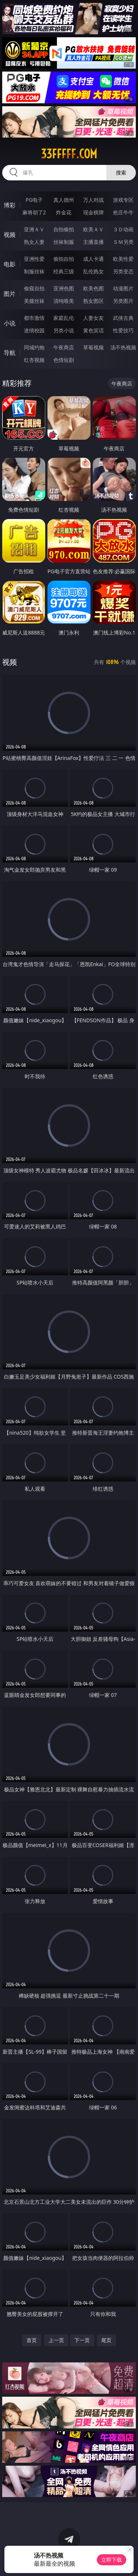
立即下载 (111, 2559)
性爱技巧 (123, 330)
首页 (31, 2340)
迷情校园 (34, 330)
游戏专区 (123, 199)
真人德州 (63, 199)
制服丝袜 (34, 271)
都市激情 (34, 317)
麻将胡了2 (34, 212)
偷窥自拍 (34, 288)
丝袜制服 (63, 241)
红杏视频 (34, 359)
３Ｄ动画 (123, 229)
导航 (9, 353)
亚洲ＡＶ (34, 229)
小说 (9, 323)
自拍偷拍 (63, 229)
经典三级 (63, 271)
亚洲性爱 (34, 258)
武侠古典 (123, 317)
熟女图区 (93, 300)
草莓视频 (93, 347)
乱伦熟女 (93, 271)
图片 (9, 294)
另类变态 (123, 271)
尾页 (106, 2340)
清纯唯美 (63, 300)
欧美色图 (93, 288)
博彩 (9, 205)
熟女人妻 (34, 241)
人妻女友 (93, 317)
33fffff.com (69, 153)
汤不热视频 (123, 347)
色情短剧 (63, 359)
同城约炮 (34, 347)
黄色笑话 (93, 330)
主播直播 (93, 241)
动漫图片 (123, 288)
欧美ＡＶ (93, 229)
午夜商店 (63, 347)
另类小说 (63, 330)
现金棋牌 (93, 212)
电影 (9, 264)
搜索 (121, 172)
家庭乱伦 (63, 317)
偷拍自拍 (63, 258)
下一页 (82, 2340)
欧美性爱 (123, 258)
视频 (9, 235)
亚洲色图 (63, 288)
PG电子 (34, 199)
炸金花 (63, 212)
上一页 (56, 2340)
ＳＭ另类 (123, 241)
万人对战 (93, 199)
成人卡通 (93, 258)
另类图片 (123, 300)
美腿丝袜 (34, 300)
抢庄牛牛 (123, 212)
